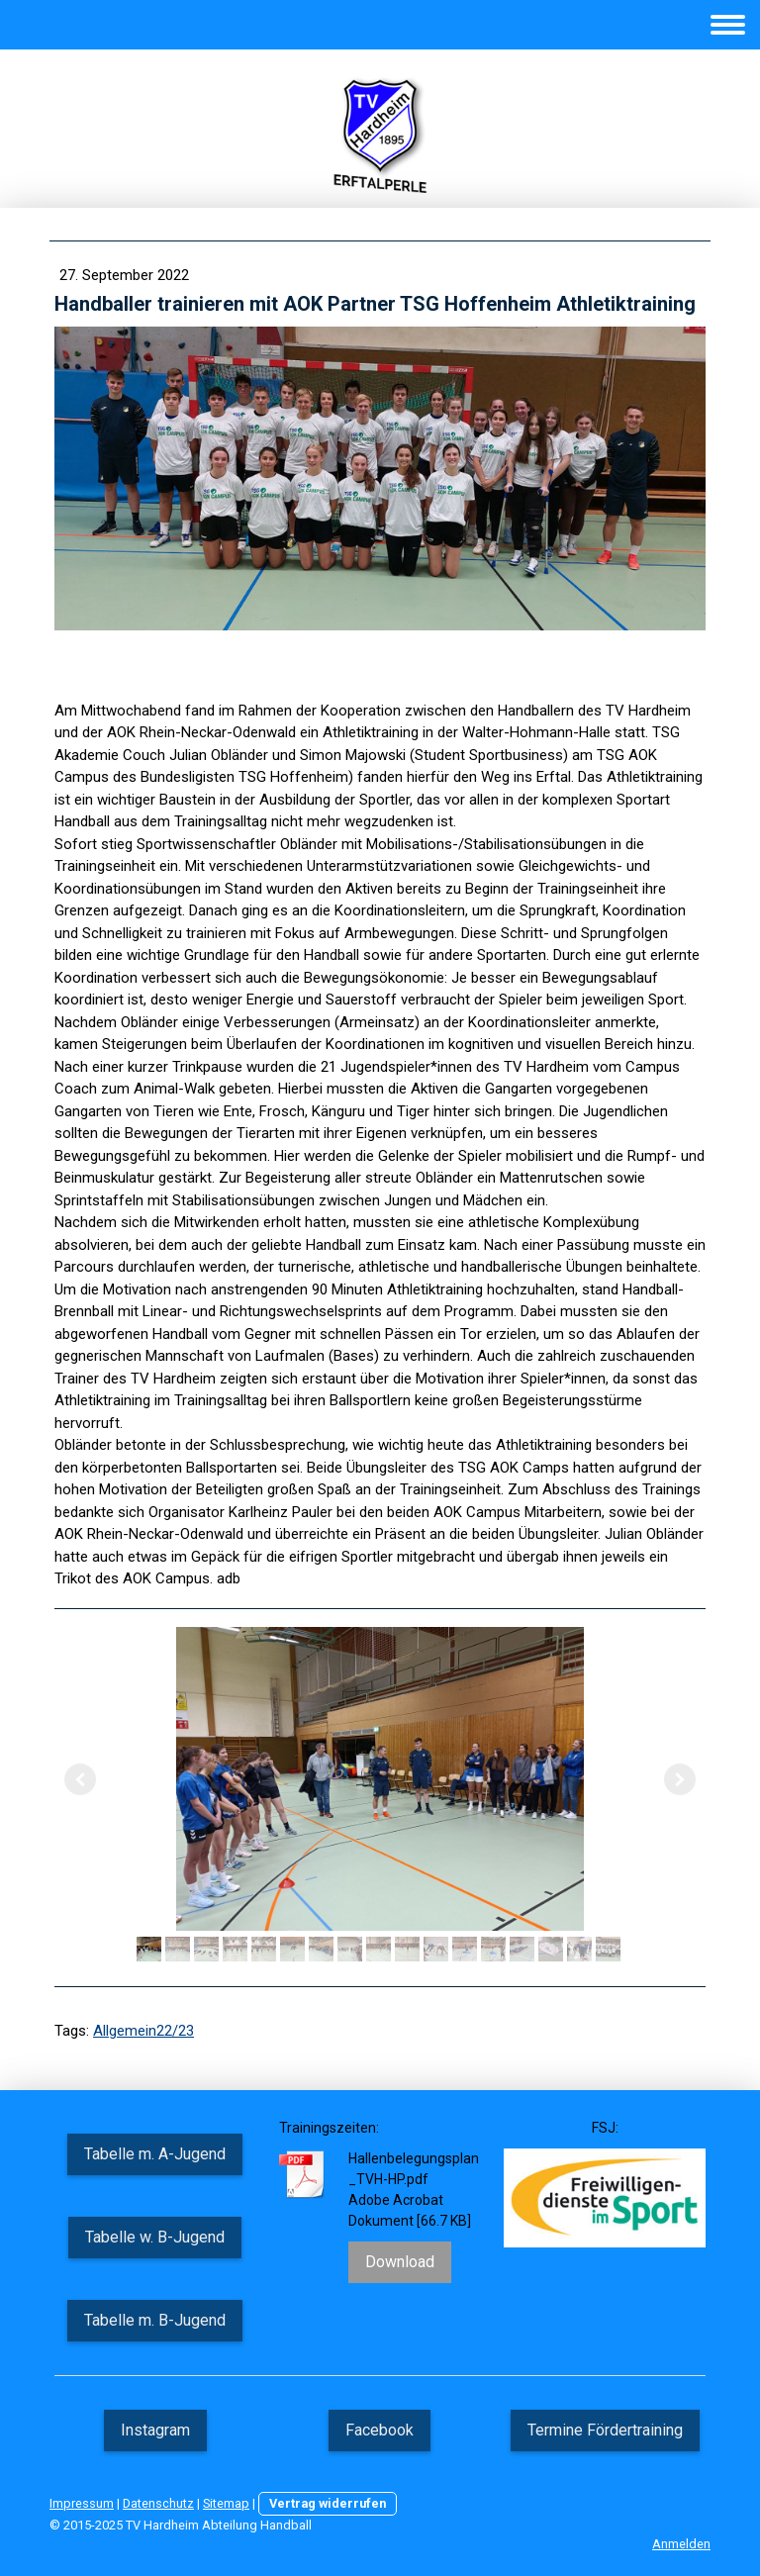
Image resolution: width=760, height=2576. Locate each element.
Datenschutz (158, 2503)
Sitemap (226, 2503)
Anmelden (681, 2543)
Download (399, 2261)
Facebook (379, 2430)
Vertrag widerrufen (327, 2503)
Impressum (81, 2503)
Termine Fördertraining (605, 2430)
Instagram (155, 2430)
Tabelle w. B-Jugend (155, 2237)
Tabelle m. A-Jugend (155, 2154)
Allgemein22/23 (143, 2031)
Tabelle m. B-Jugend (155, 2320)
